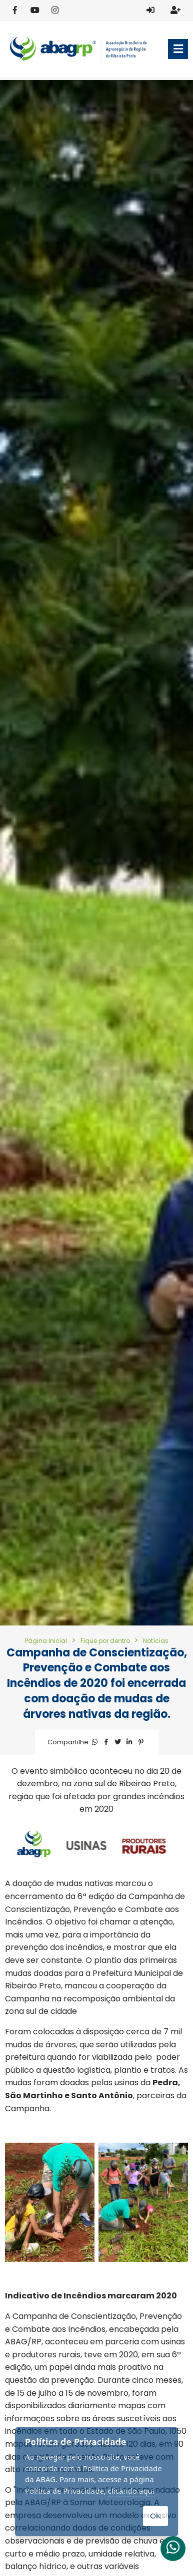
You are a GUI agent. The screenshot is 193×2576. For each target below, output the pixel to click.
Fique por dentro (106, 1640)
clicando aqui (131, 2491)
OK (155, 2516)
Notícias (155, 1640)
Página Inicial (46, 1640)
